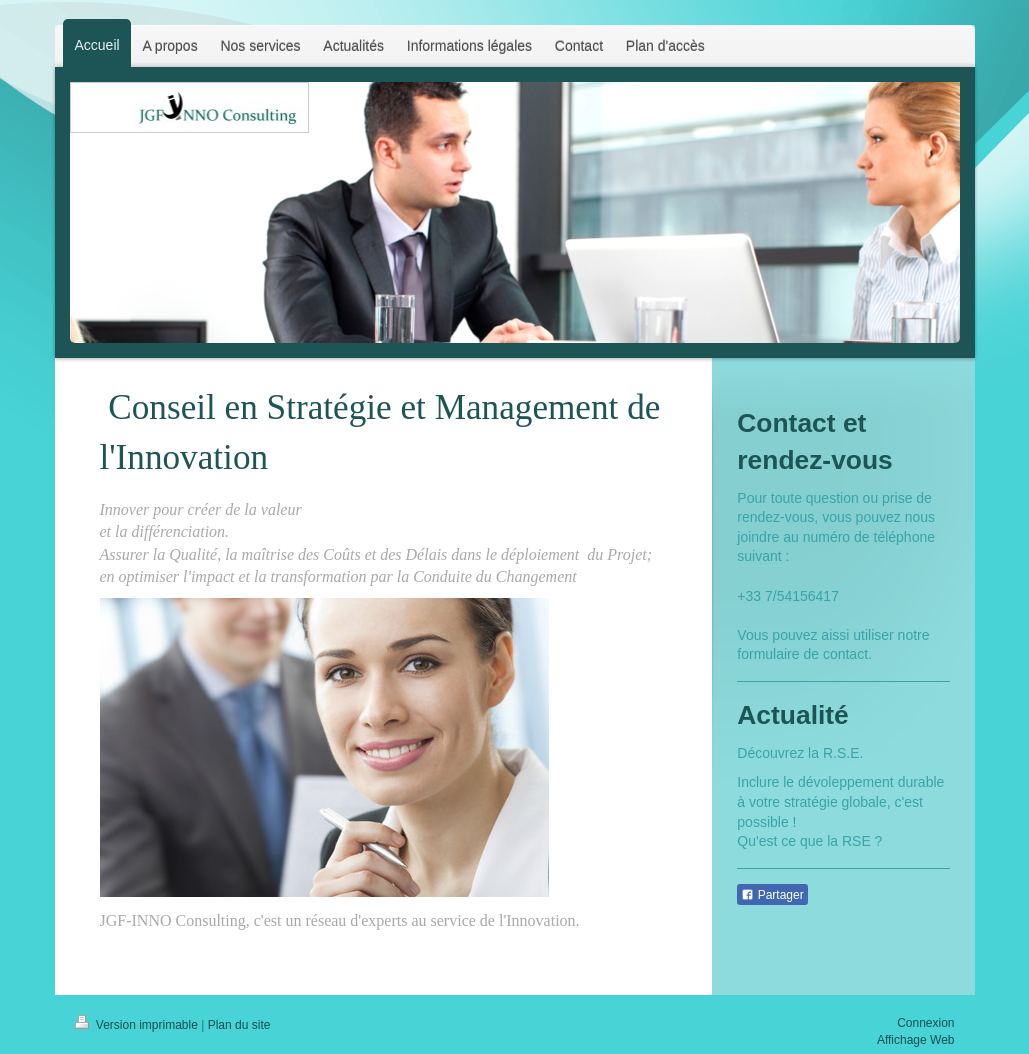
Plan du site (239, 1025)
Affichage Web (916, 1040)
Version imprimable (138, 1025)
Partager (772, 895)
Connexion (925, 1023)
